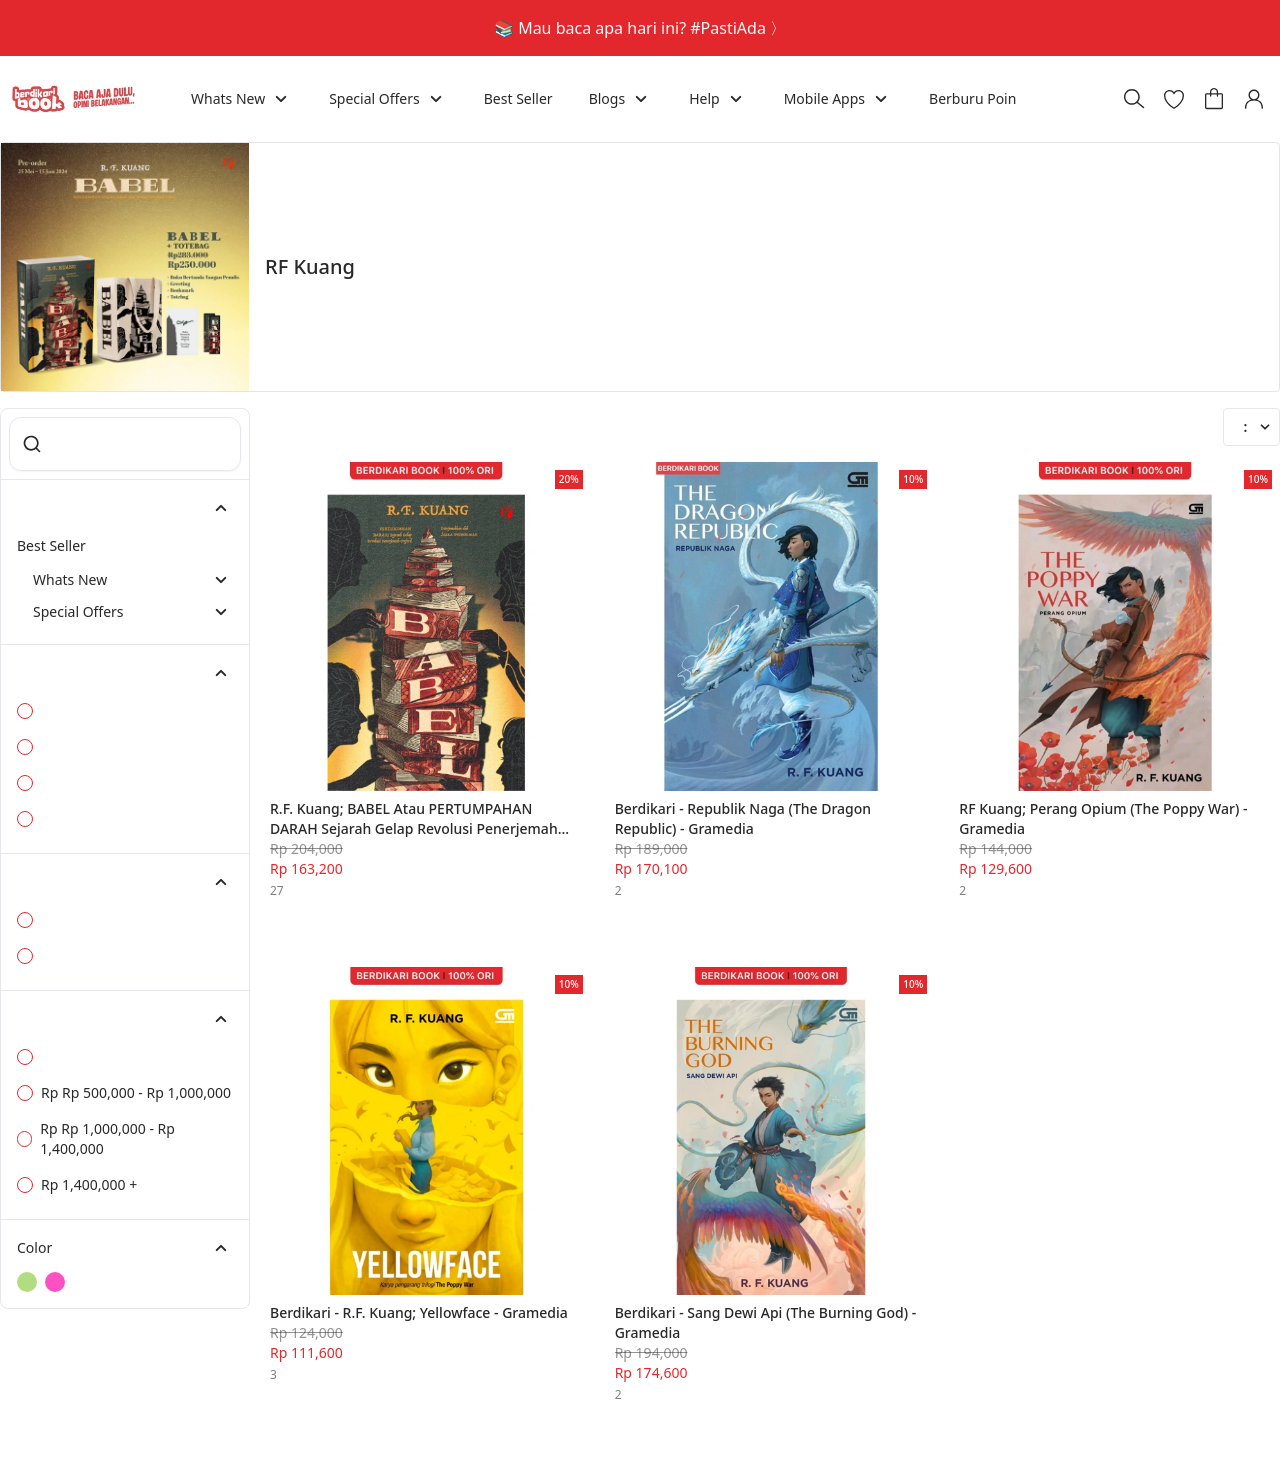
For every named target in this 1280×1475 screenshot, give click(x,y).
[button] (1174, 84)
